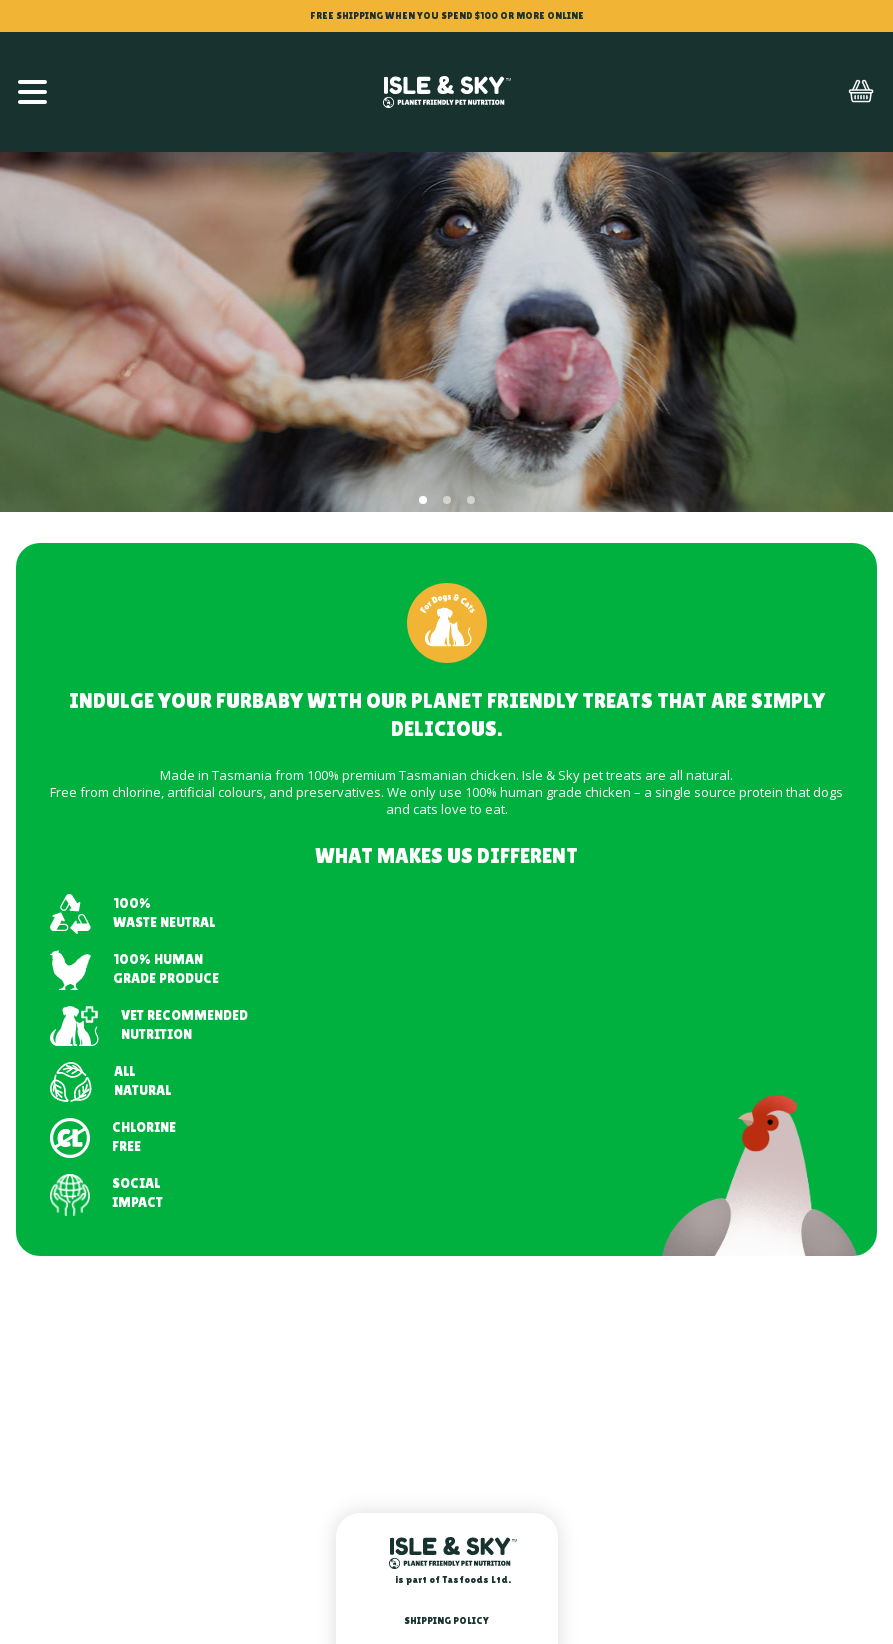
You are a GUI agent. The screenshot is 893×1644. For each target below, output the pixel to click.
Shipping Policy (446, 1620)
